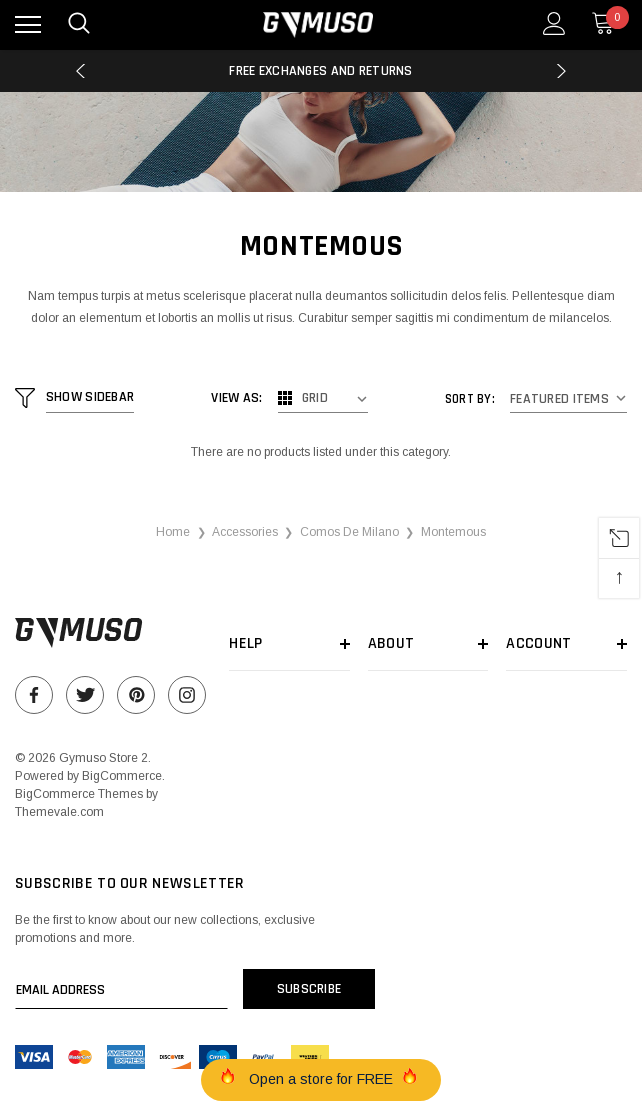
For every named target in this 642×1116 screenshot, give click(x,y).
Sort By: (470, 399)
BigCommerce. (123, 776)
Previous (80, 71)
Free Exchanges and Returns (320, 71)
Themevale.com (59, 812)
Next (562, 71)
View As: (237, 398)
